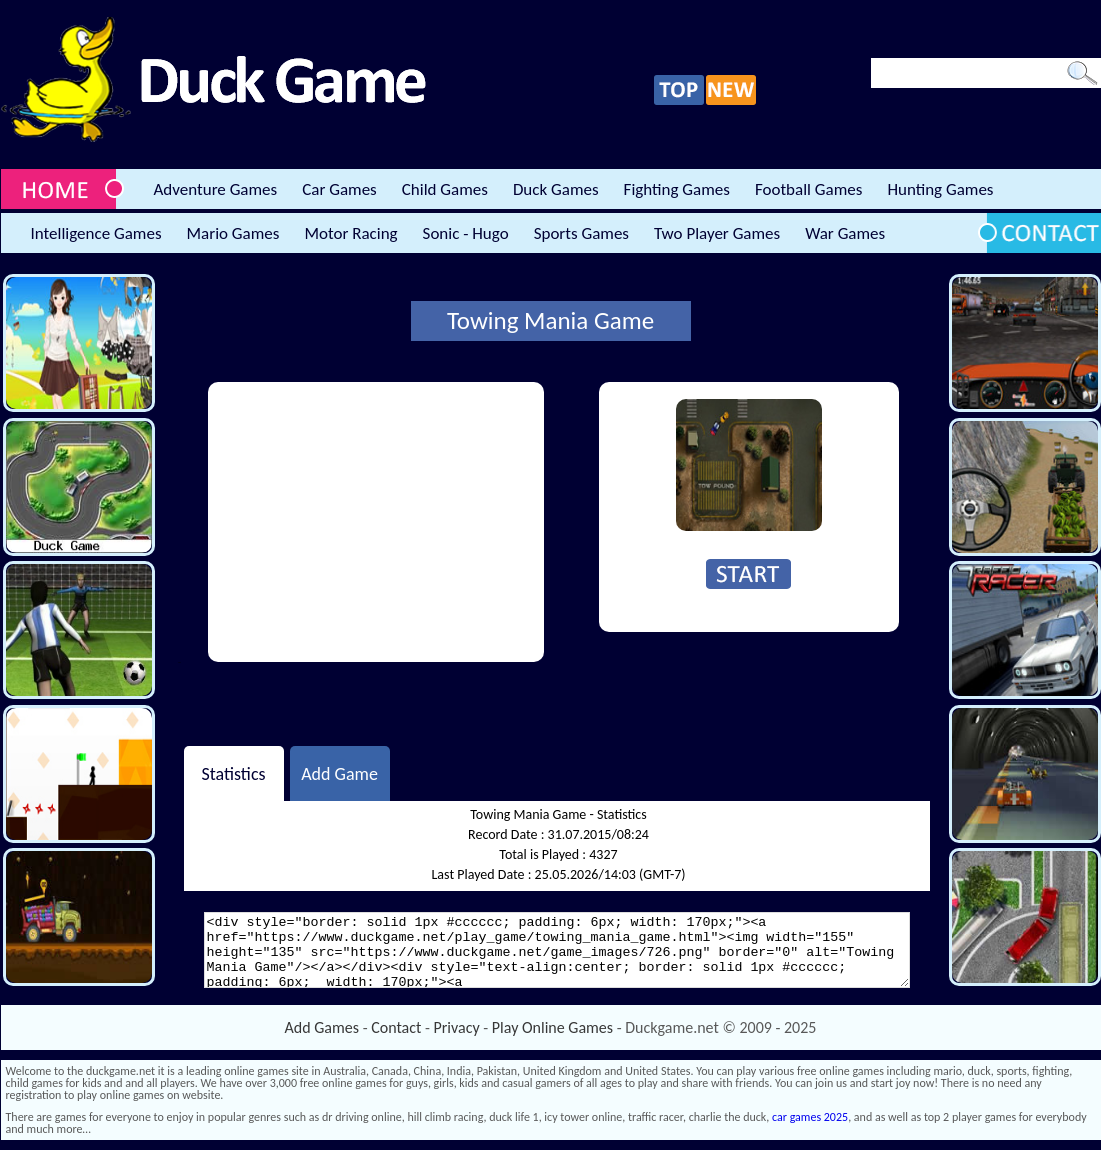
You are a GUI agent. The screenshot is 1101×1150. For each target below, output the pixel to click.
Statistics (233, 773)
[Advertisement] (376, 522)
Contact (396, 1027)
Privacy (457, 1027)
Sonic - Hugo (466, 233)
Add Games (322, 1027)
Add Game (339, 773)
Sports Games (581, 233)
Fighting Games (677, 189)
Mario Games (233, 233)
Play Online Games (552, 1027)
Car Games (339, 189)
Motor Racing (350, 233)
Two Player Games (717, 233)
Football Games (808, 189)
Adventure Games (216, 189)
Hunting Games (940, 189)
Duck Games (556, 189)
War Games (845, 233)
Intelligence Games (96, 233)
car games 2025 (810, 1117)
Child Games (445, 189)
